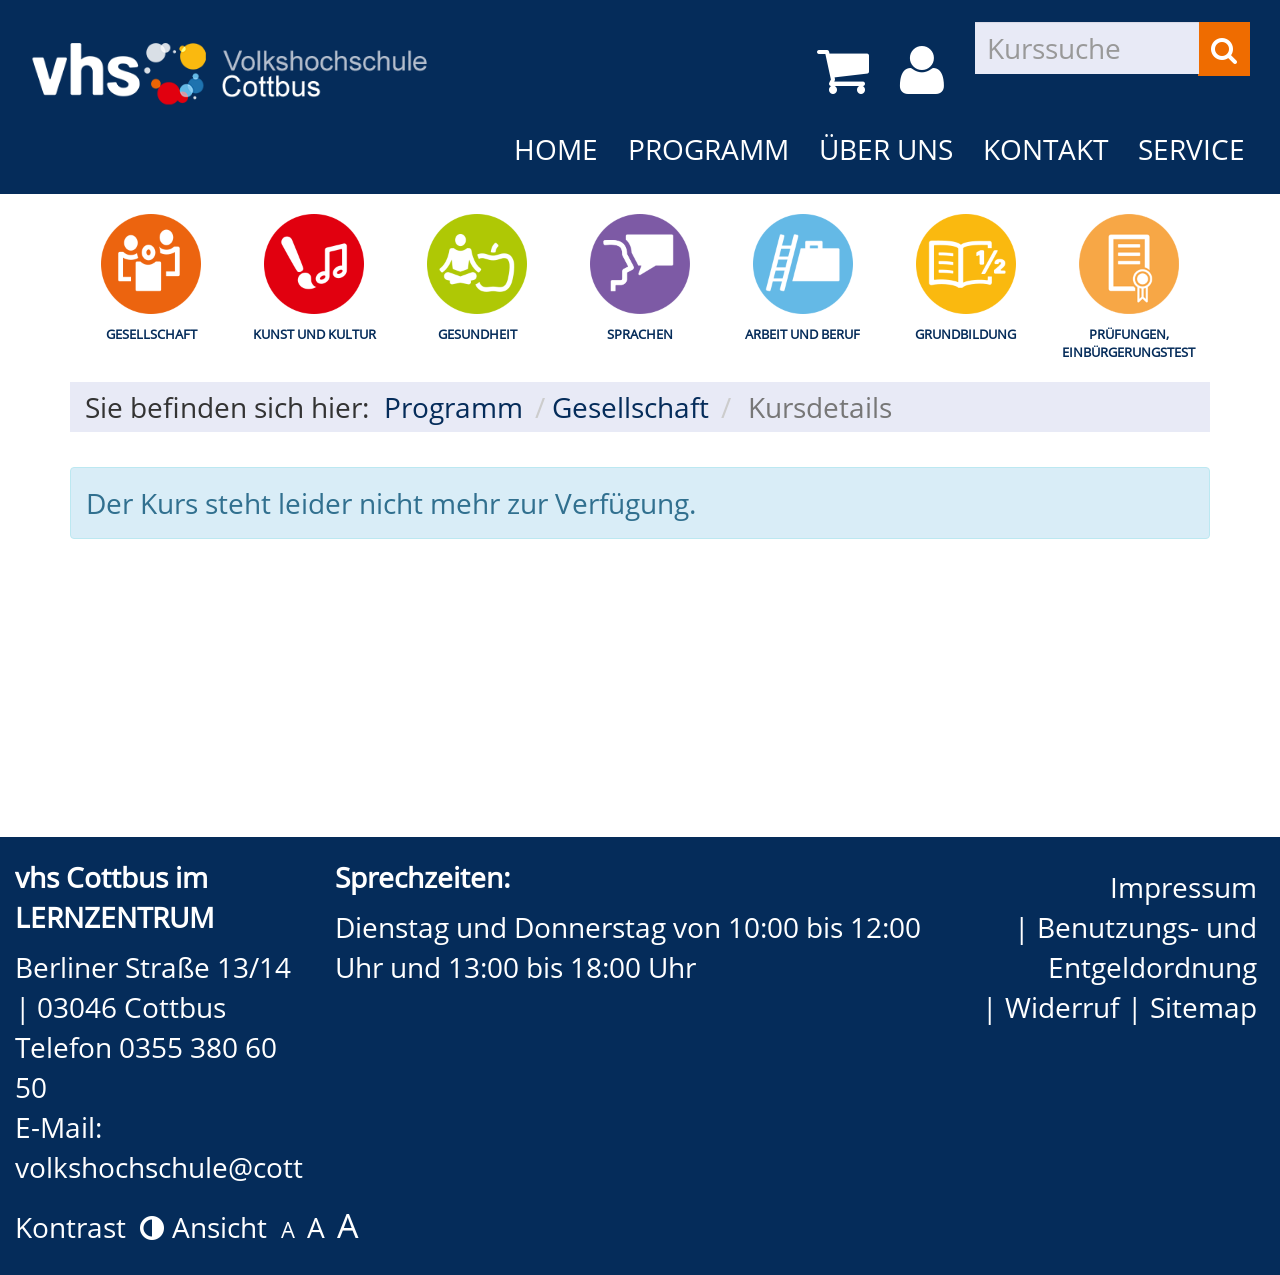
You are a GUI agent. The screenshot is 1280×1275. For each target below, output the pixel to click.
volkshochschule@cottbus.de (202, 1167)
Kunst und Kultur (314, 334)
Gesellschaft (151, 334)
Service (1191, 149)
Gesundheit (477, 334)
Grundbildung (965, 334)
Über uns (886, 149)
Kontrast (89, 1227)
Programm (708, 149)
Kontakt (1045, 149)
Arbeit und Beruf (802, 334)
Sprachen (640, 334)
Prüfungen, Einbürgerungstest (1128, 343)
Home (556, 149)
